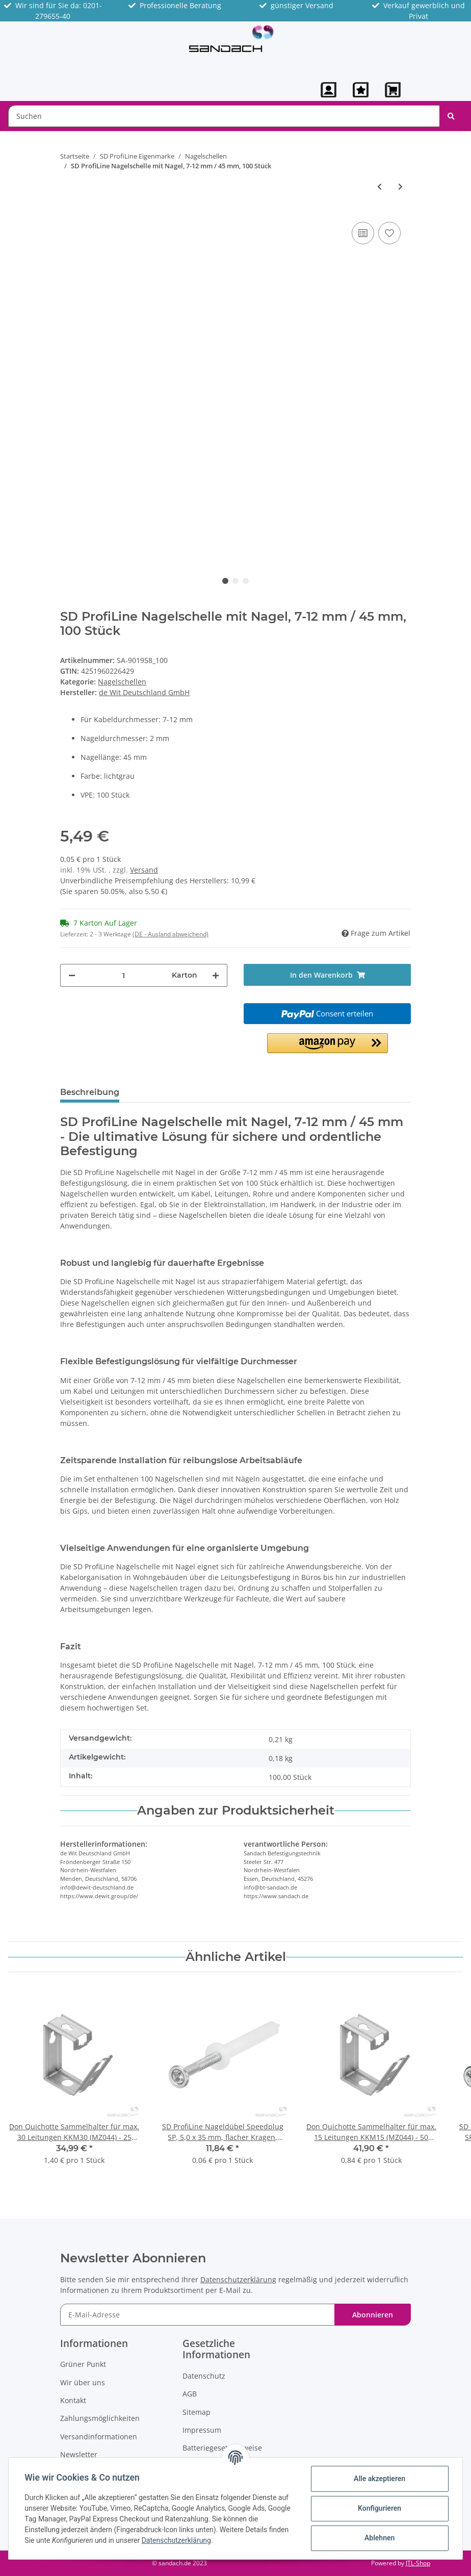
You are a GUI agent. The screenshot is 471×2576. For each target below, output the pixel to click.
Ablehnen (379, 2538)
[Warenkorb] (394, 89)
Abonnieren (372, 2314)
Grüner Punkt (83, 2364)
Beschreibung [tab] (89, 1092)
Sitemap (196, 2412)
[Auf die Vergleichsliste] (363, 233)
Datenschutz (203, 2376)
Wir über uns (82, 2382)
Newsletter (78, 2454)
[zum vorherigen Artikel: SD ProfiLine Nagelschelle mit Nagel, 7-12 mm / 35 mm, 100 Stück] (379, 186)
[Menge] (124, 975)
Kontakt (73, 2400)
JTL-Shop (418, 2563)
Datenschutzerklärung (238, 2279)
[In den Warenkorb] (327, 975)
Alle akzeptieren (379, 2479)
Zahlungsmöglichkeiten (100, 2418)
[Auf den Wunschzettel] (389, 233)
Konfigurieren (379, 2508)
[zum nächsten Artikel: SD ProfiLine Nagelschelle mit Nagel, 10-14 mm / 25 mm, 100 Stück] (400, 186)
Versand (144, 870)
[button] (328, 89)
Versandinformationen (98, 2436)
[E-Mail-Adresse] (197, 2315)
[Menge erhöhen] (215, 975)
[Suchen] (224, 116)
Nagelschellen (122, 681)
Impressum (201, 2430)
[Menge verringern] (72, 975)
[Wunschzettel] (361, 89)
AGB (189, 2394)
